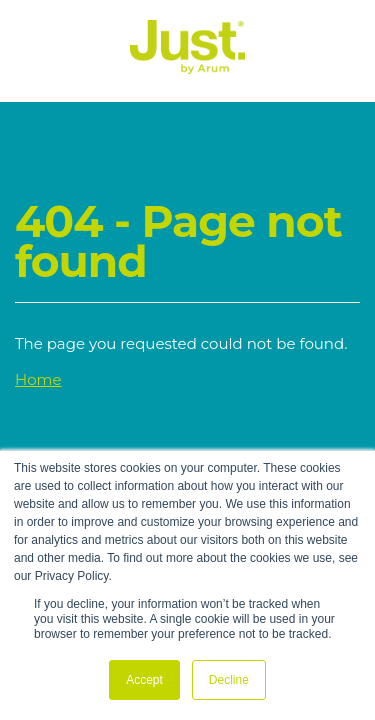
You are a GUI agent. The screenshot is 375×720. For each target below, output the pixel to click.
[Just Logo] (187, 68)
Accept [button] (144, 680)
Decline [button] (229, 680)
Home (38, 379)
